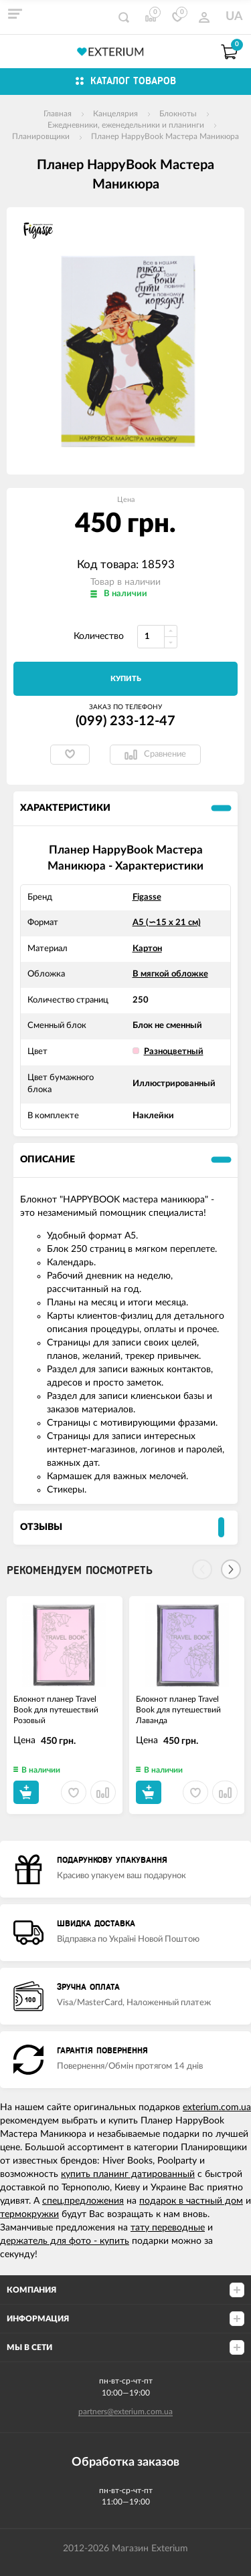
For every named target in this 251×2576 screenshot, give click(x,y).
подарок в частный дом (191, 2201)
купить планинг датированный (128, 2174)
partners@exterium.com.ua (125, 2412)
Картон (147, 948)
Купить (125, 678)
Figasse (147, 897)
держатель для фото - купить (64, 2241)
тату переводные (168, 2227)
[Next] (231, 1569)
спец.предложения (83, 2201)
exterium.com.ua (217, 2107)
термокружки (29, 2214)
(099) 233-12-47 (125, 721)
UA (234, 17)
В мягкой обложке (170, 974)
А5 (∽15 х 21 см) (167, 922)
